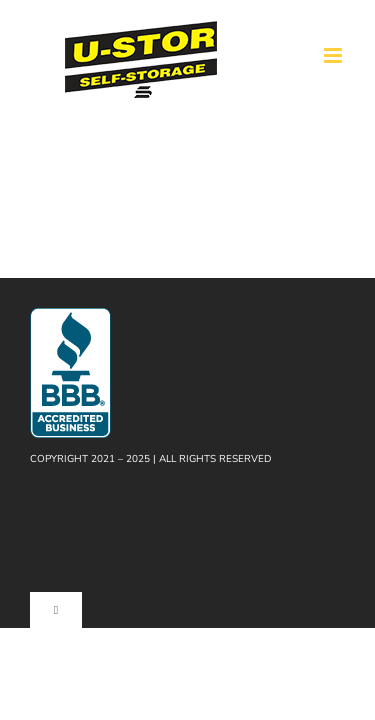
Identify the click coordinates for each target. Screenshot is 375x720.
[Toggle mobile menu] (334, 55)
